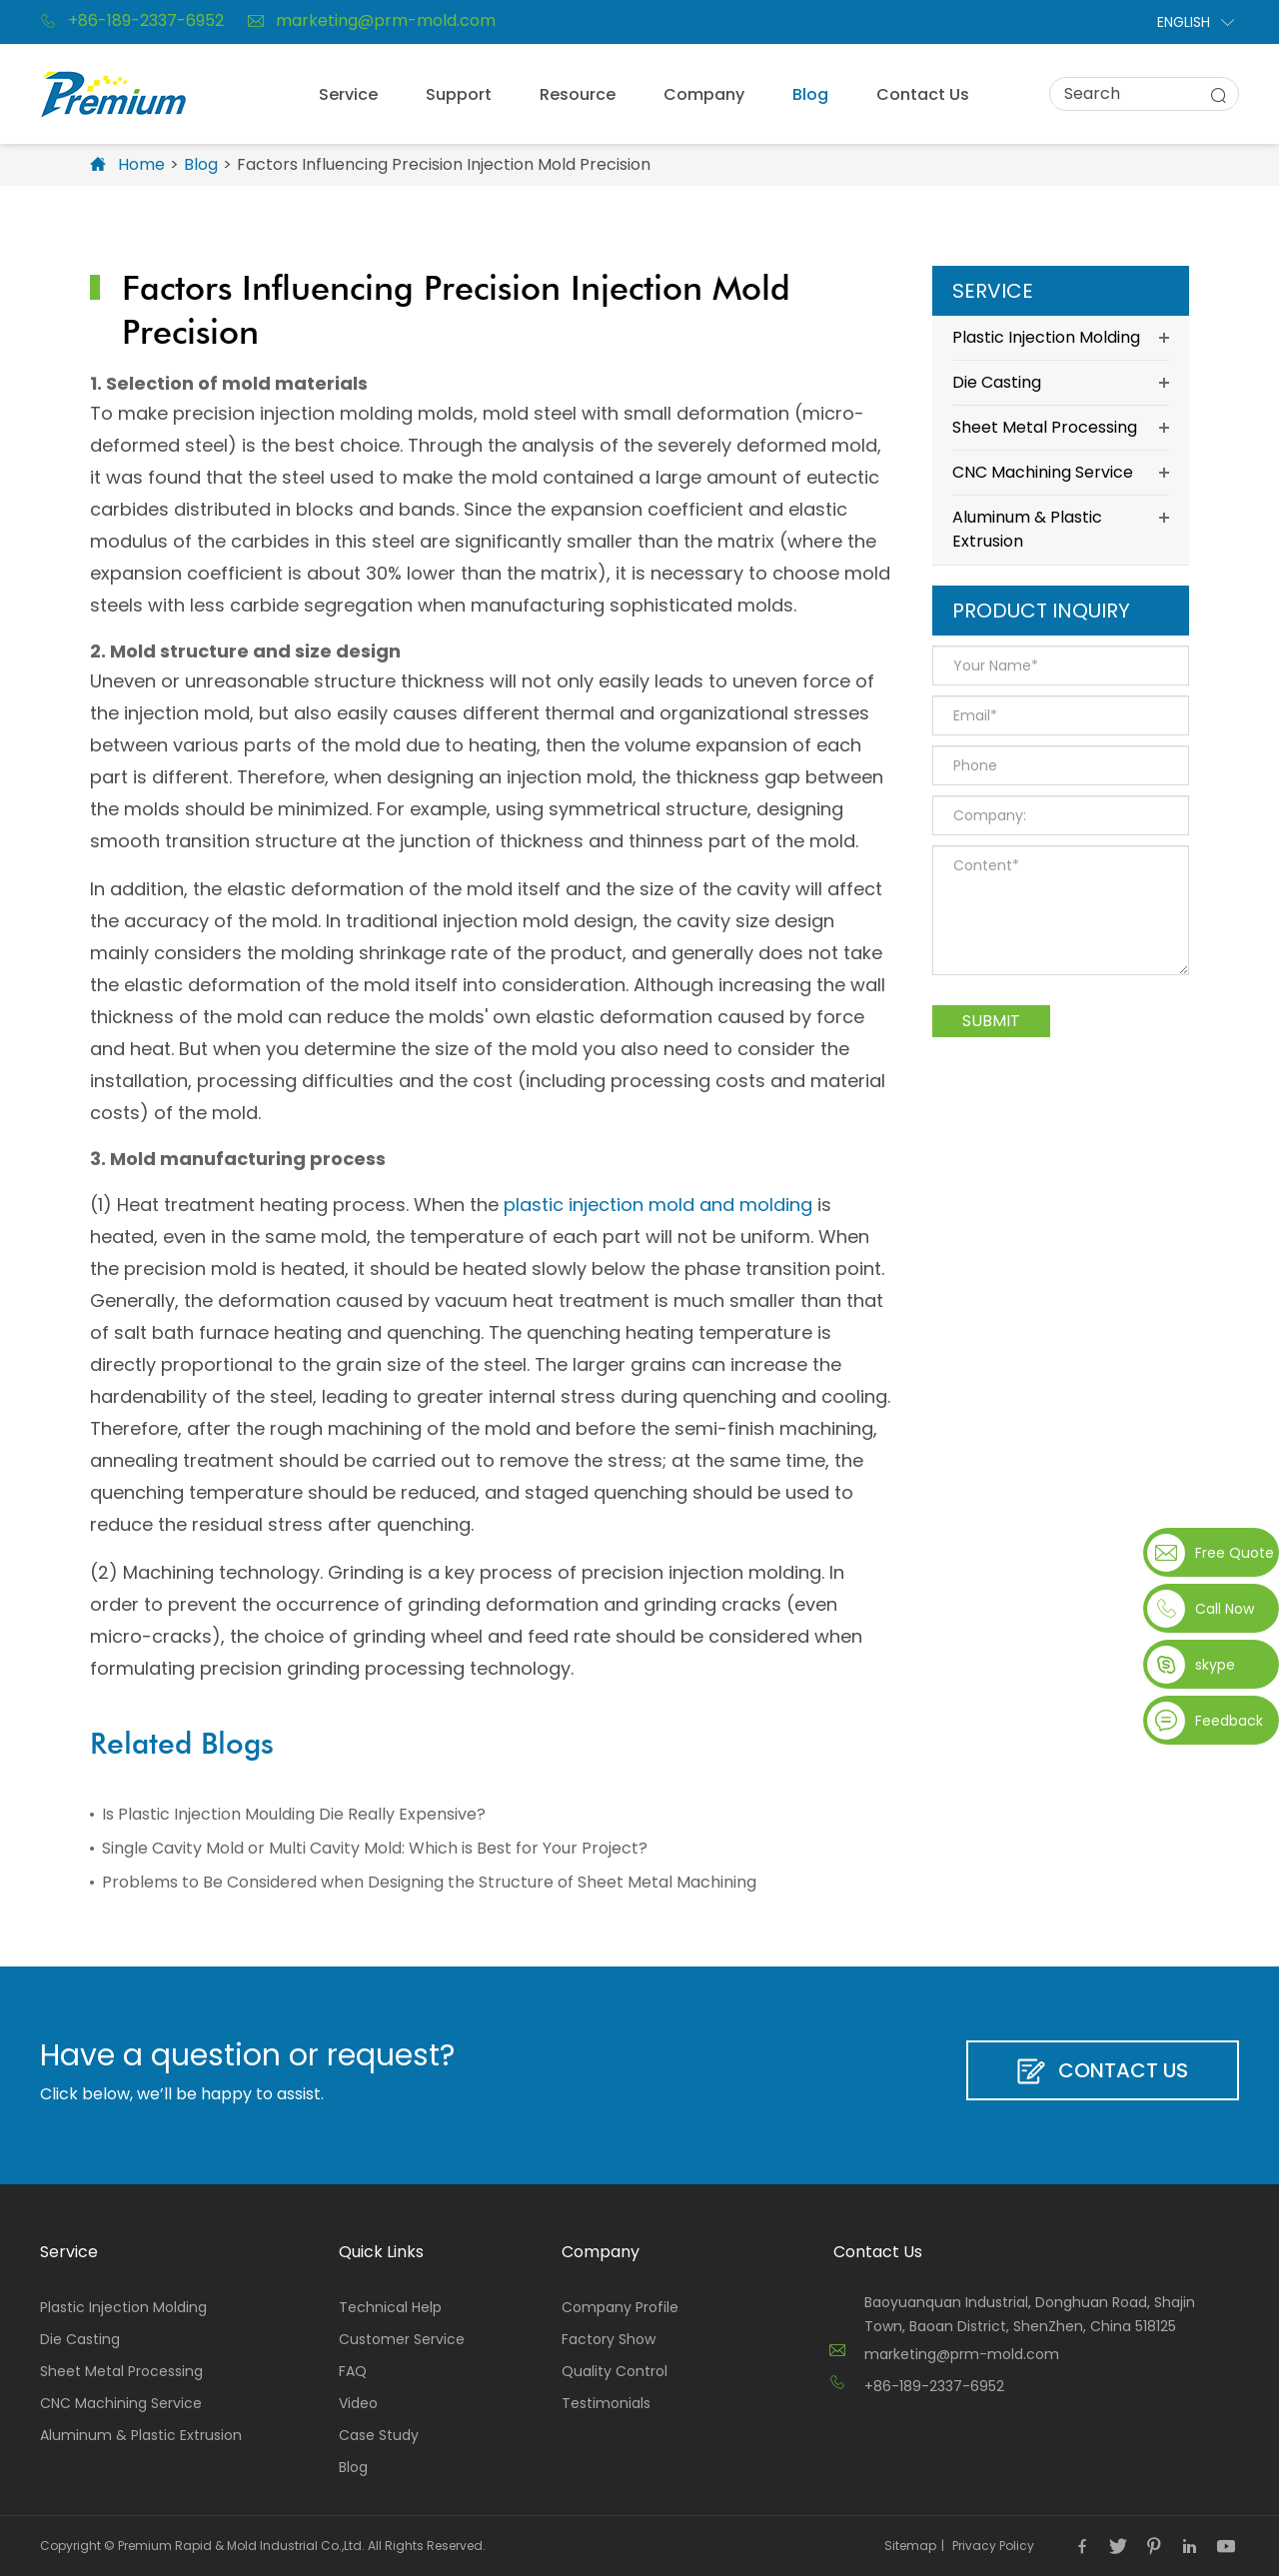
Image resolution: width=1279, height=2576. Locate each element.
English (1183, 22)
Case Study (379, 2435)
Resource (578, 94)
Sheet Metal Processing (1060, 428)
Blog (810, 94)
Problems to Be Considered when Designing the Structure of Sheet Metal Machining (429, 1882)
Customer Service (402, 2339)
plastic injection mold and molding (658, 1204)
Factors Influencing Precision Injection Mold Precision (443, 164)
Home (141, 164)
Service (348, 94)
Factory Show (608, 2339)
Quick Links (381, 2251)
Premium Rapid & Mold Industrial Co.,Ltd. (241, 2545)
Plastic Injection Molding (1060, 338)
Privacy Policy (993, 2545)
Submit (991, 1020)
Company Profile (620, 2307)
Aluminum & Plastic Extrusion (1060, 528)
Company (703, 94)
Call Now (1224, 1609)
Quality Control (614, 2371)
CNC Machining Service (1060, 473)
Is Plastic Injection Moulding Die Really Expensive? (294, 1814)
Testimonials (606, 2403)
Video (358, 2403)
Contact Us (922, 94)
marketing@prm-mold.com (372, 21)
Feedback (1229, 1721)
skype (1215, 1665)
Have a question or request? (247, 2055)
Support (459, 94)
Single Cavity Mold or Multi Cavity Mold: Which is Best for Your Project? (374, 1848)
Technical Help (390, 2307)
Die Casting (1060, 383)
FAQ (353, 2371)
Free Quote (1233, 1553)
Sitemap (910, 2545)
